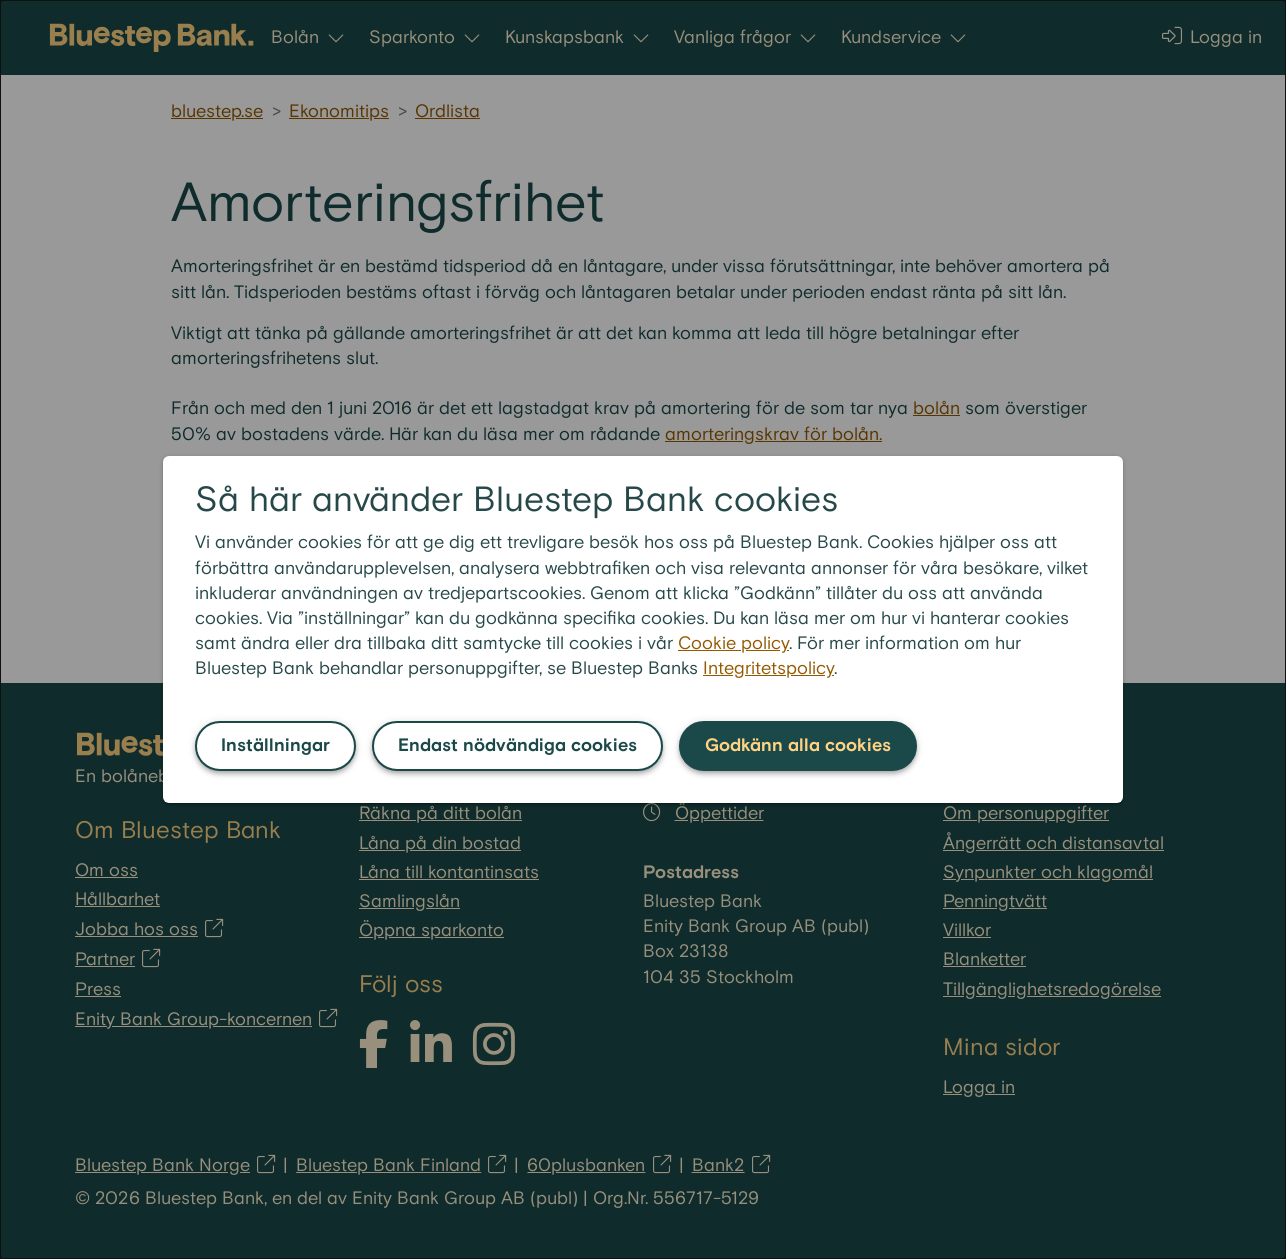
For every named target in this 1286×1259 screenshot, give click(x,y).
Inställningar (275, 745)
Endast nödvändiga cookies (517, 745)
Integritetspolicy (768, 668)
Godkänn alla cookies (798, 745)
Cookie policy (733, 643)
